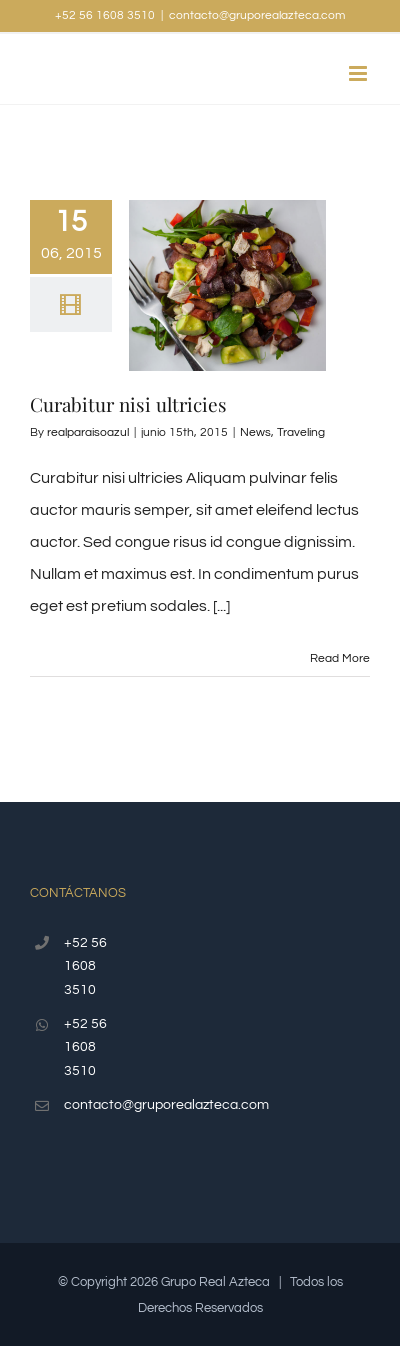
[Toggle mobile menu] (359, 73)
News (255, 432)
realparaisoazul (88, 432)
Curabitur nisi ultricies (128, 404)
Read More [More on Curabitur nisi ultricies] (340, 658)
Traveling (301, 432)
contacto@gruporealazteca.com (257, 15)
